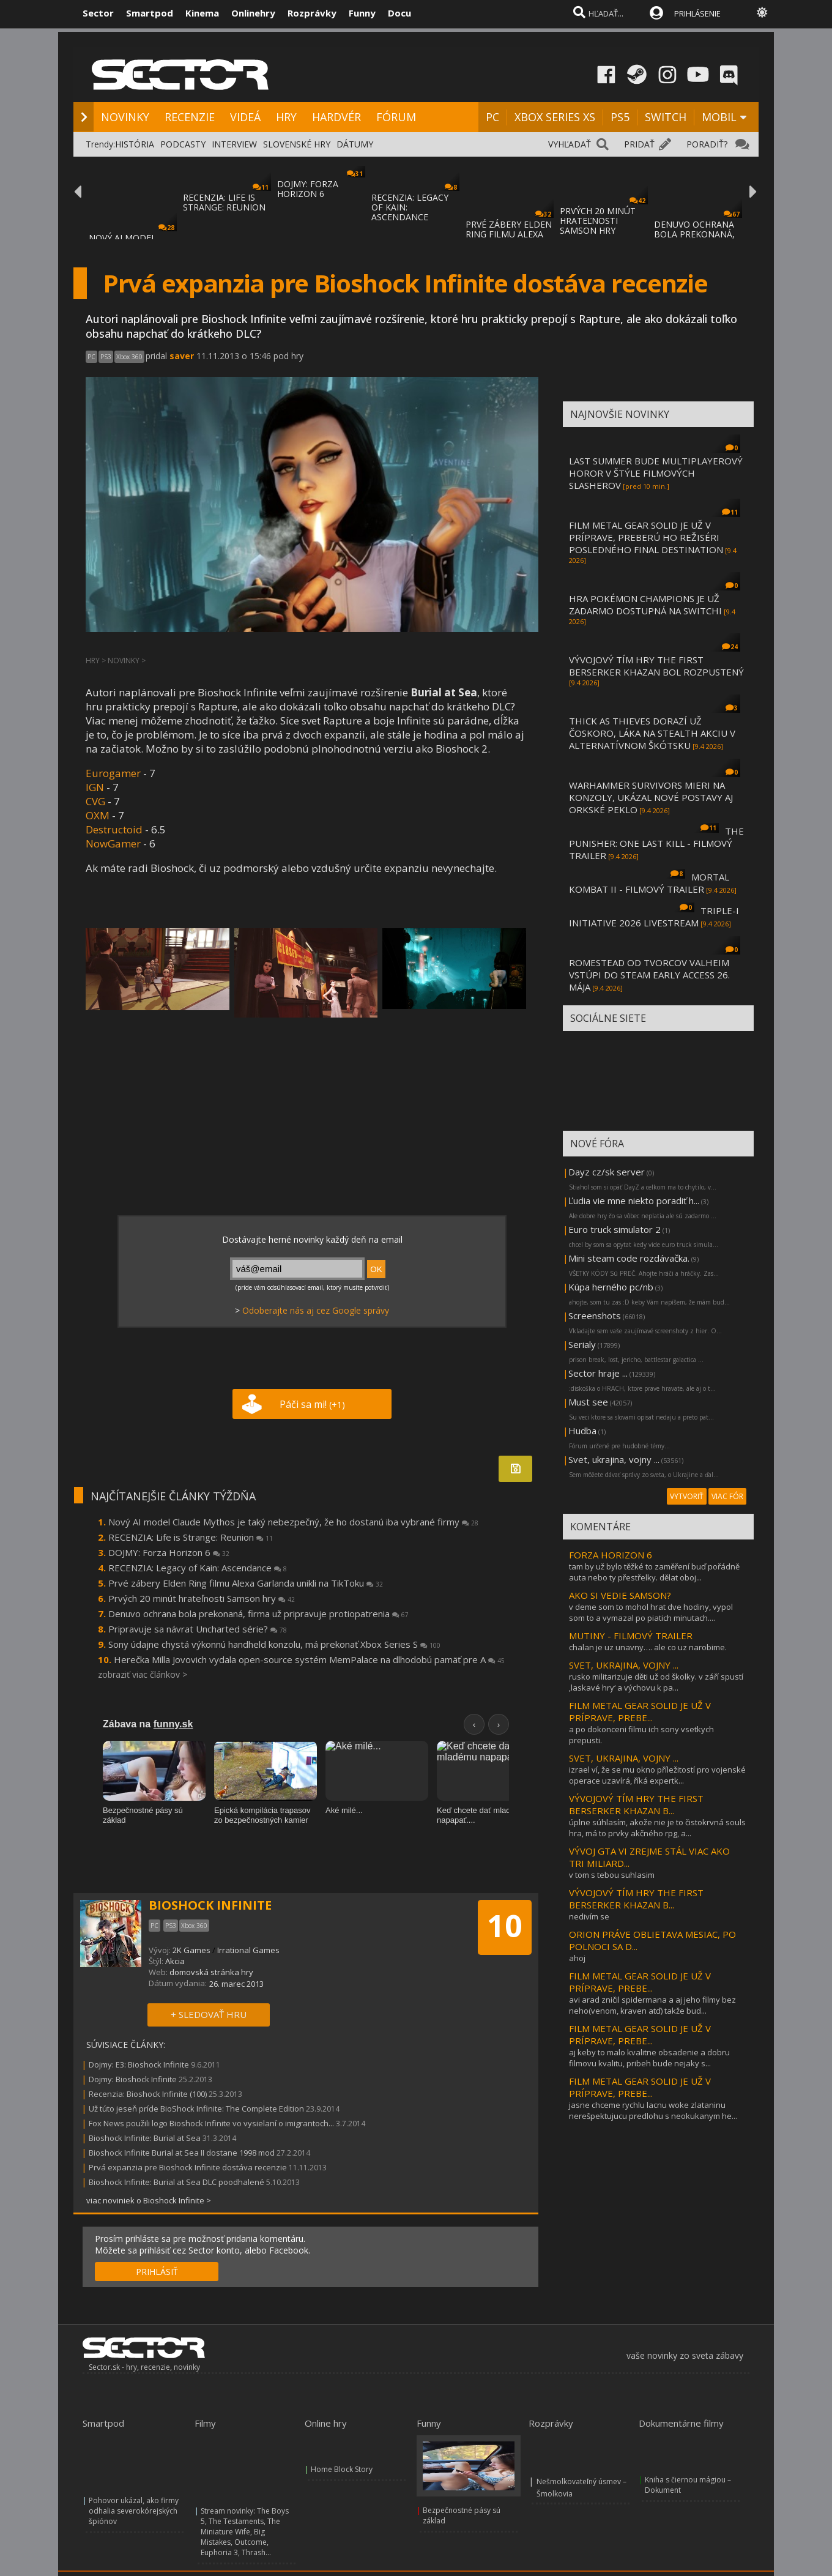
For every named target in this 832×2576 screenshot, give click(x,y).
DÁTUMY (354, 144)
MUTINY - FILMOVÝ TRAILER (631, 1635)
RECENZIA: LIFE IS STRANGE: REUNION (224, 202)
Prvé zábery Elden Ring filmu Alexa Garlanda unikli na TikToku (245, 1583)
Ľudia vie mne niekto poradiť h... (633, 1200)
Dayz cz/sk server (606, 1172)
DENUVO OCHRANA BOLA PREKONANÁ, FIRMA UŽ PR (694, 234)
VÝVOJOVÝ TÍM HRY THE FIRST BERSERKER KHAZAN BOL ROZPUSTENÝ (656, 665)
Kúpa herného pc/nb (610, 1287)
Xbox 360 (129, 356)
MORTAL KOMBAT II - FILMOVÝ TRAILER (649, 883)
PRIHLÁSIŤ (157, 2271)
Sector (98, 13)
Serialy (582, 1344)
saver (181, 356)
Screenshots (594, 1315)
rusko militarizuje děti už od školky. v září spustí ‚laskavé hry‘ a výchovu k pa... (656, 1682)
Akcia (175, 1961)
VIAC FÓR (727, 1496)
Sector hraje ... (598, 1373)
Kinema (202, 13)
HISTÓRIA (134, 144)
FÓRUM (396, 117)
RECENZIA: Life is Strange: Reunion (190, 1537)
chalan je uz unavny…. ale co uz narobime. (648, 1647)
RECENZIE (190, 117)
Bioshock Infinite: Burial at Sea (145, 2137)
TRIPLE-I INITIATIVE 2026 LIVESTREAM (654, 916)
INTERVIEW (234, 144)
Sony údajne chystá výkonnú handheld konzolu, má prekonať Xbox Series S (274, 1644)
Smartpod (149, 13)
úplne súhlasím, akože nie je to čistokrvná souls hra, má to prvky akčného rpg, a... (657, 1828)
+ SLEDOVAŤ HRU (209, 2014)
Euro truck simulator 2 (614, 1229)
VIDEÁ (245, 117)
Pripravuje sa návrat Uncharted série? (197, 1629)
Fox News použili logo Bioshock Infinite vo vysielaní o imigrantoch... (211, 2123)
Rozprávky (312, 13)
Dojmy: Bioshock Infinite (133, 2079)
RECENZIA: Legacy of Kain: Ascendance (197, 1568)
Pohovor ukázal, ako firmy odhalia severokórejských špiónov (134, 2510)
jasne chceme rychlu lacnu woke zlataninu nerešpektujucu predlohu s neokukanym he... (653, 2110)
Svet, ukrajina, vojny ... (613, 1459)
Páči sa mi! (312, 1404)
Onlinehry (253, 13)
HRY (286, 117)
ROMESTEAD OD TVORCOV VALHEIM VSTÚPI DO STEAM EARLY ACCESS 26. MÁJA (649, 974)
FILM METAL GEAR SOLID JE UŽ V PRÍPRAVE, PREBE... (640, 1711)
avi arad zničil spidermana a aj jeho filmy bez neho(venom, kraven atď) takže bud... (652, 2005)
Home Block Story (342, 2469)
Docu (399, 13)
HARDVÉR (336, 117)
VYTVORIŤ (687, 1496)
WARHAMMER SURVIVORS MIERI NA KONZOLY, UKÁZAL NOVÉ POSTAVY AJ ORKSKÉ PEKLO (651, 797)
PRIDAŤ (639, 144)
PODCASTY (183, 144)
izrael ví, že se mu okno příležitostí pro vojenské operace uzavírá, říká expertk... (657, 1775)
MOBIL (719, 117)
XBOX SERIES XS (554, 117)
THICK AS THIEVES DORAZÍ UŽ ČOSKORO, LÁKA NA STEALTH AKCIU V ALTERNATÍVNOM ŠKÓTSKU (652, 733)
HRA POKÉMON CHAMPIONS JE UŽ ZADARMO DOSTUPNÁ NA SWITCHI (645, 604)
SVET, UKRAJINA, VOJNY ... (623, 1665)
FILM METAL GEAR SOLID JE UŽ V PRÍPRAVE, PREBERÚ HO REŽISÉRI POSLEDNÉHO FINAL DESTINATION (646, 537)
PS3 (105, 356)
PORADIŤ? (706, 144)
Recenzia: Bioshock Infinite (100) (148, 2093)
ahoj (577, 1958)
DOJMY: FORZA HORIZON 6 (307, 188)
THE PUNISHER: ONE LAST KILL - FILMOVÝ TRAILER (656, 843)
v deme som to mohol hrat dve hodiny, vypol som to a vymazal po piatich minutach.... (651, 1612)
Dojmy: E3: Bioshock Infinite (139, 2064)
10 (504, 1925)
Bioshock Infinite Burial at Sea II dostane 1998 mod (182, 2152)
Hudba (582, 1430)
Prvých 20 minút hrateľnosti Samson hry (201, 1598)
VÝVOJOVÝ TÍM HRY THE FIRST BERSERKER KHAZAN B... (636, 1804)
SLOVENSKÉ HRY (296, 144)
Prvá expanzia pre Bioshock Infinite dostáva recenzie (188, 2167)
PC (492, 117)
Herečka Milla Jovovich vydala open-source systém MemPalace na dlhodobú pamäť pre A (309, 1659)
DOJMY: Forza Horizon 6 (168, 1552)
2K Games (191, 1950)
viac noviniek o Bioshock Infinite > (148, 2200)
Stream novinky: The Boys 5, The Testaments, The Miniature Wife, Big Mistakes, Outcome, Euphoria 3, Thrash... (245, 2532)
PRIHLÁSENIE (697, 13)
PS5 (620, 117)
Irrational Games (248, 1950)
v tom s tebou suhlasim (612, 1874)
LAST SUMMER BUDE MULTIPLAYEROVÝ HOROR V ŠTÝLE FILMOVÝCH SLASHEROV (656, 473)
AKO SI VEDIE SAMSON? (620, 1595)
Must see (588, 1402)
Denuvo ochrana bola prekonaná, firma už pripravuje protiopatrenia (258, 1613)
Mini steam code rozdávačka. (628, 1258)
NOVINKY (125, 117)
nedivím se (589, 1916)
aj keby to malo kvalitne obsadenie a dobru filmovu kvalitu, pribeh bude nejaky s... (649, 2058)
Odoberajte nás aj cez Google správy (315, 1310)
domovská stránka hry (211, 1972)
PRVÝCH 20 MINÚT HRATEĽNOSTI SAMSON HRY (598, 220)
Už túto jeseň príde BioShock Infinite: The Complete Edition (196, 2108)
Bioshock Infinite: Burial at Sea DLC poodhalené (176, 2181)
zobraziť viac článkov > (142, 1674)
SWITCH (665, 117)
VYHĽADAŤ (569, 144)
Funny (362, 13)
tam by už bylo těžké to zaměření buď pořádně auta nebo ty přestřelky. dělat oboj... (654, 1572)
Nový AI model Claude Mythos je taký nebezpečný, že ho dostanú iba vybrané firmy (293, 1522)
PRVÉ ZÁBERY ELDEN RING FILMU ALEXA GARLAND (509, 234)
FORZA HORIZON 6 (610, 1555)
